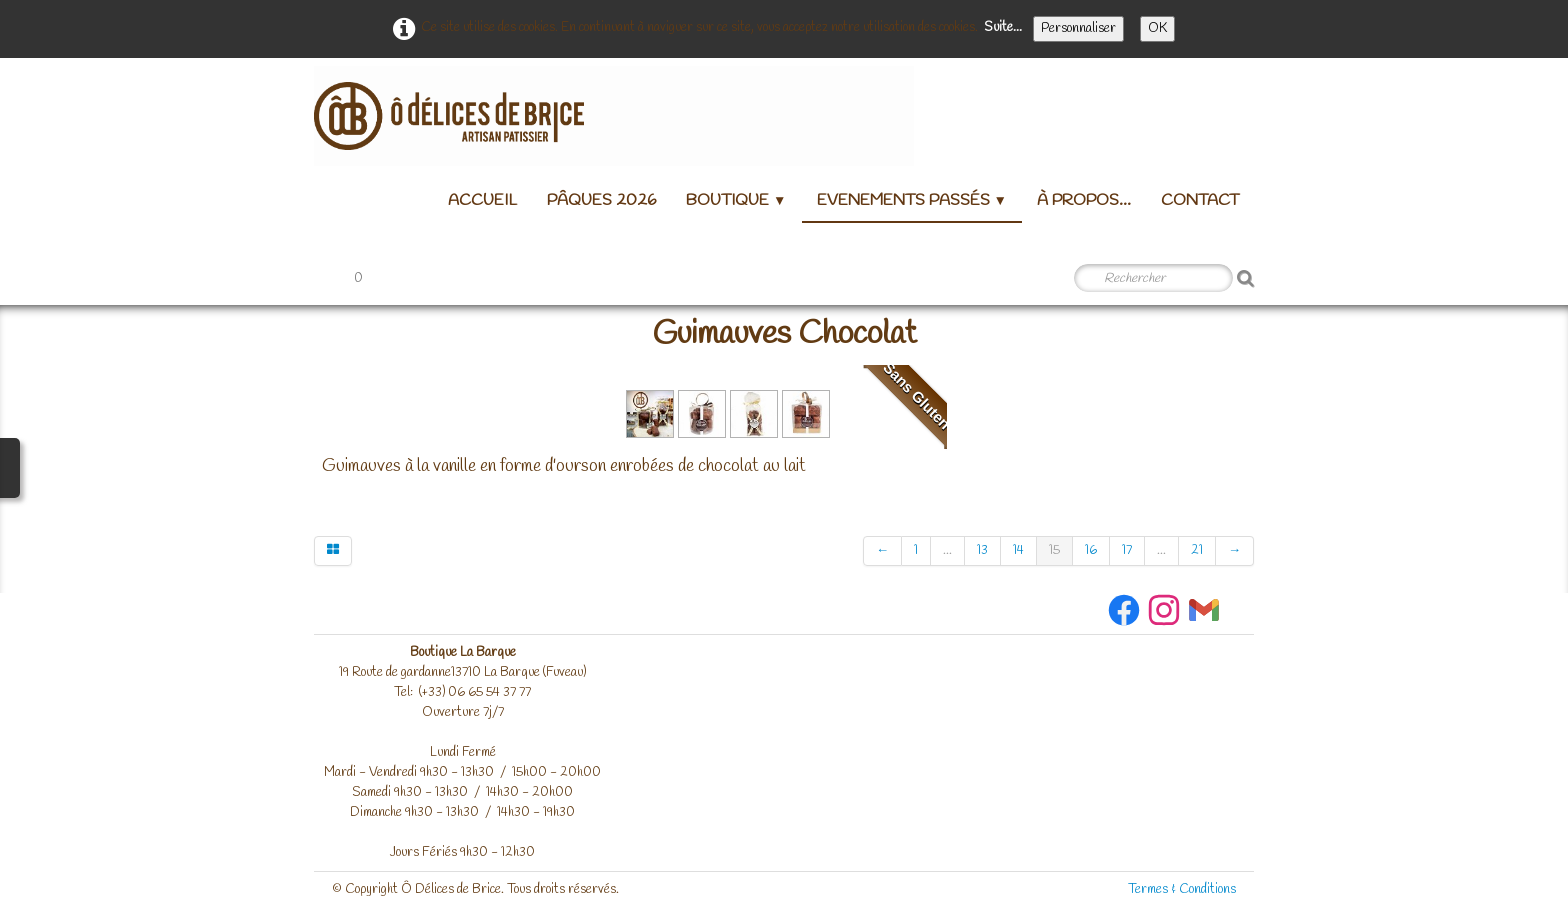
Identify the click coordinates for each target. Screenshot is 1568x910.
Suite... (1003, 27)
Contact (1200, 200)
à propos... (1084, 200)
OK (1157, 28)
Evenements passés (912, 200)
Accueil (482, 200)
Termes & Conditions (1182, 889)
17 (1127, 550)
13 (982, 550)
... (947, 550)
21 (1197, 550)
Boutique (736, 200)
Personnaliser (1078, 28)
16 (1091, 550)
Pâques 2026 (601, 200)
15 (1054, 550)
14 (1018, 550)
